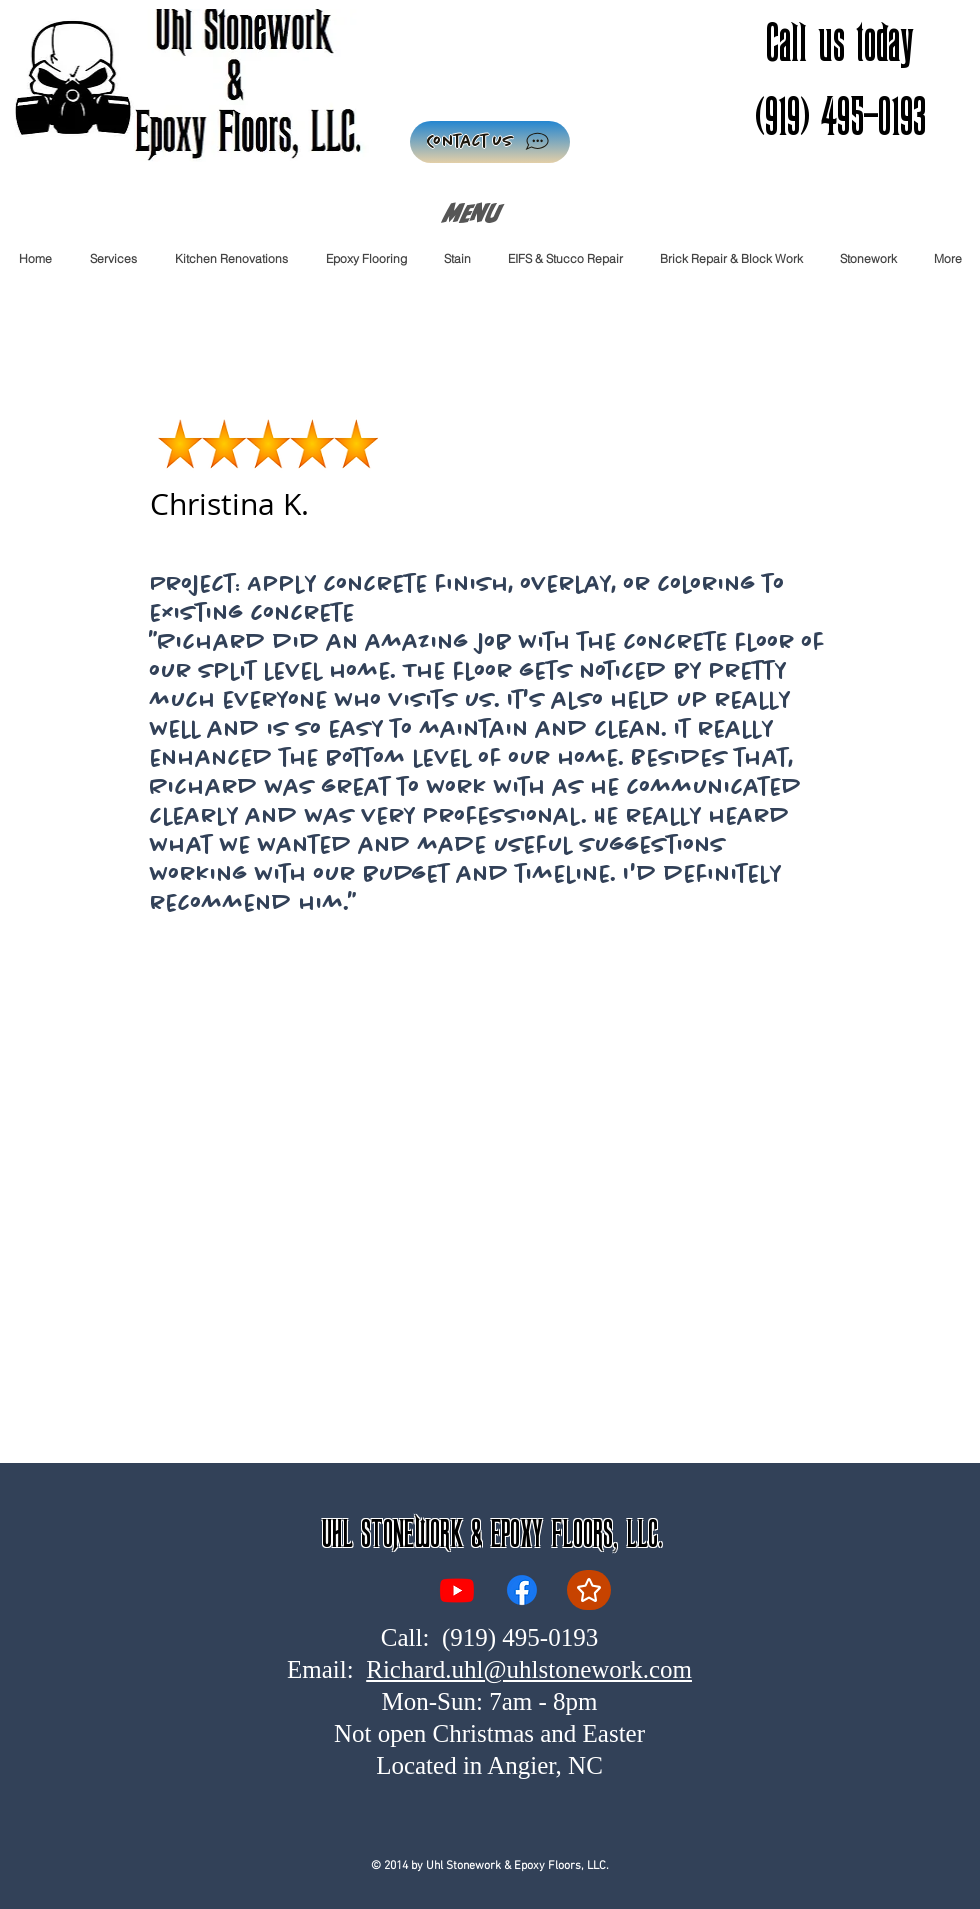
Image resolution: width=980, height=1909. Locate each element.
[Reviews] (589, 1590)
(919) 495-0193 (520, 1637)
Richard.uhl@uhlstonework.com (529, 1669)
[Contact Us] (490, 142)
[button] (365, 258)
